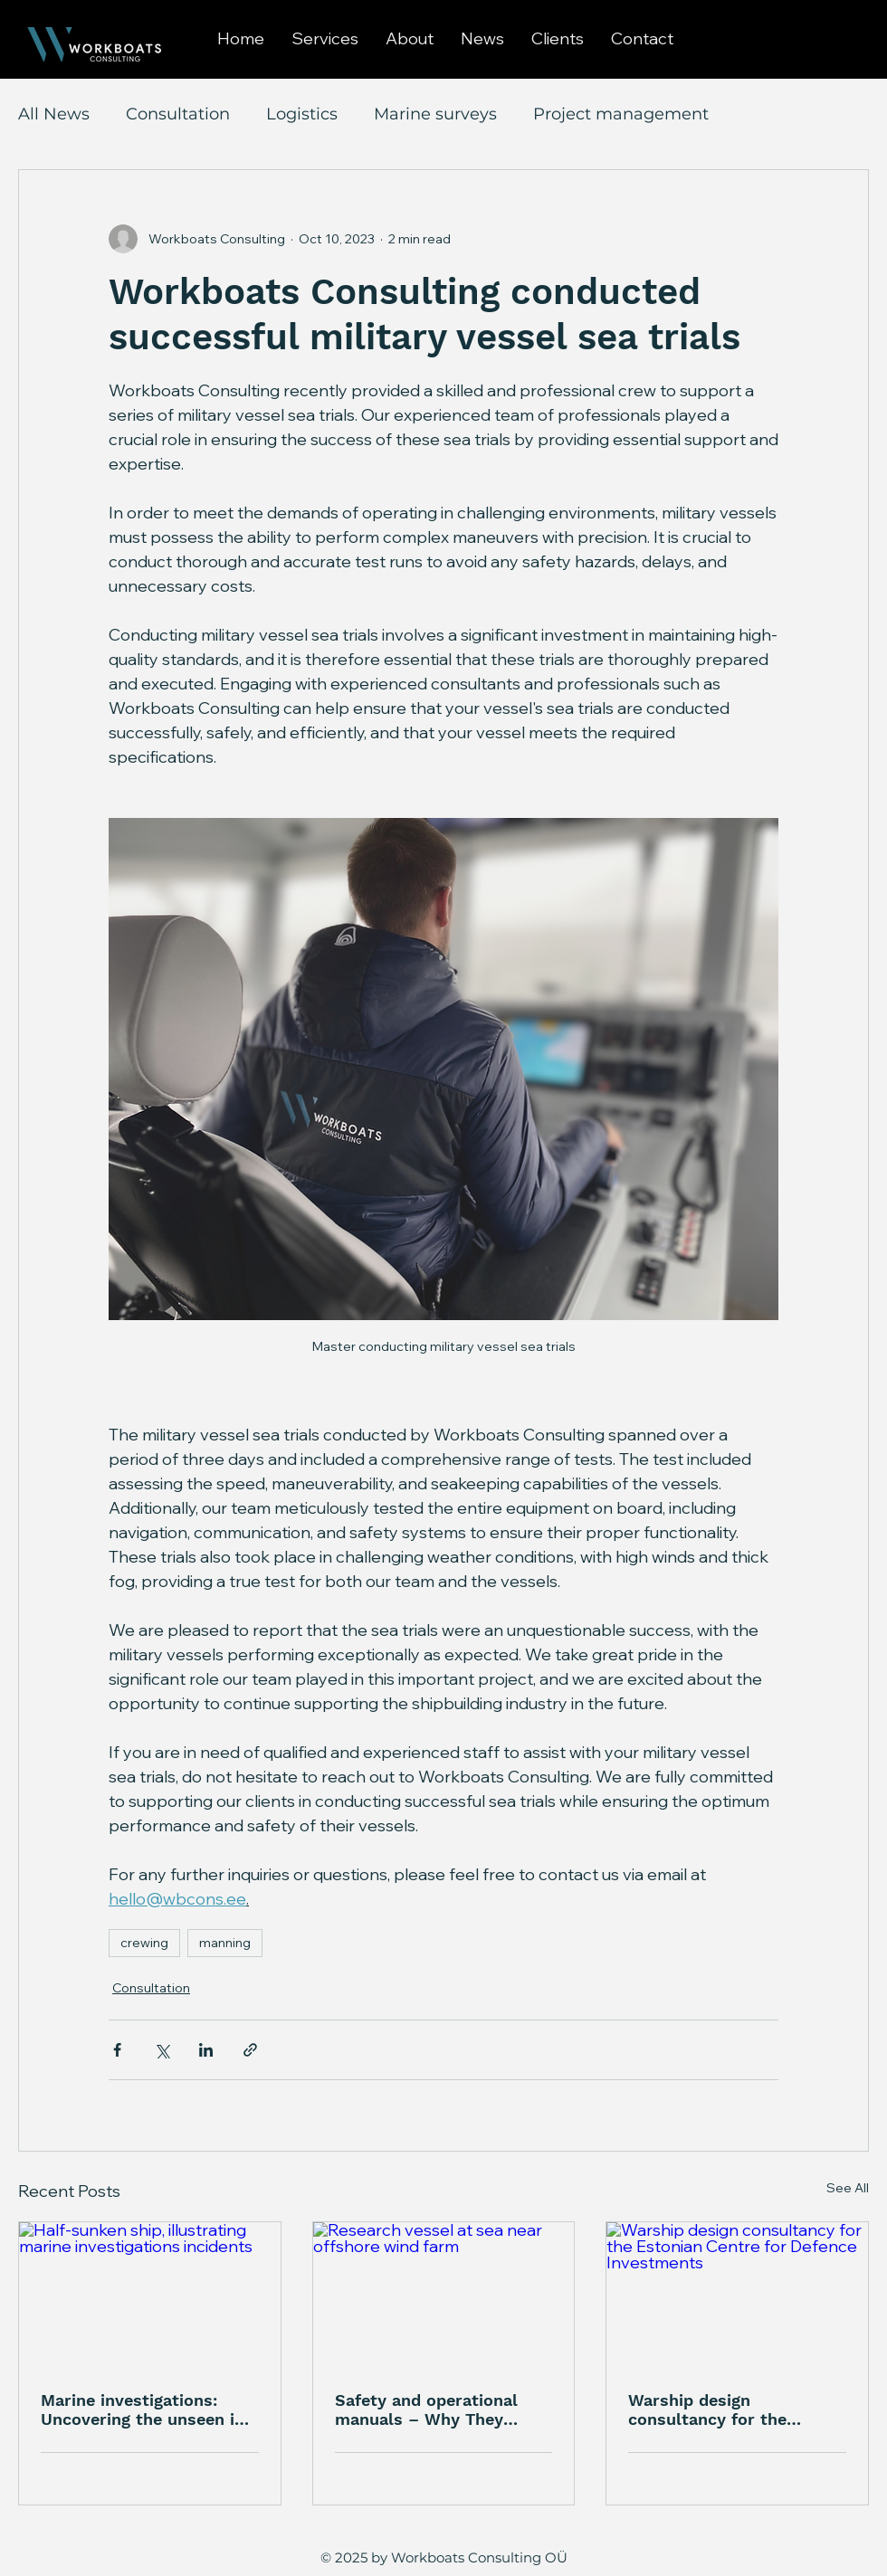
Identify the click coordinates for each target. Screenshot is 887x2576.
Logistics (302, 114)
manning (225, 1942)
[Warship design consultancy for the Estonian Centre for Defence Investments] (737, 2295)
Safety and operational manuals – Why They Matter (426, 2410)
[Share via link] (250, 2049)
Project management (621, 114)
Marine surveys (435, 114)
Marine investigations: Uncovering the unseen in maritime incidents (142, 2410)
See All (847, 2188)
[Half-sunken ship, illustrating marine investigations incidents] (150, 2295)
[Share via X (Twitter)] (161, 2049)
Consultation (178, 114)
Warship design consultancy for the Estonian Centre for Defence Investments (713, 2410)
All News (54, 114)
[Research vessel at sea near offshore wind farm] (444, 2295)
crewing (144, 1942)
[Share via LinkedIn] (206, 2049)
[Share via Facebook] (117, 2049)
